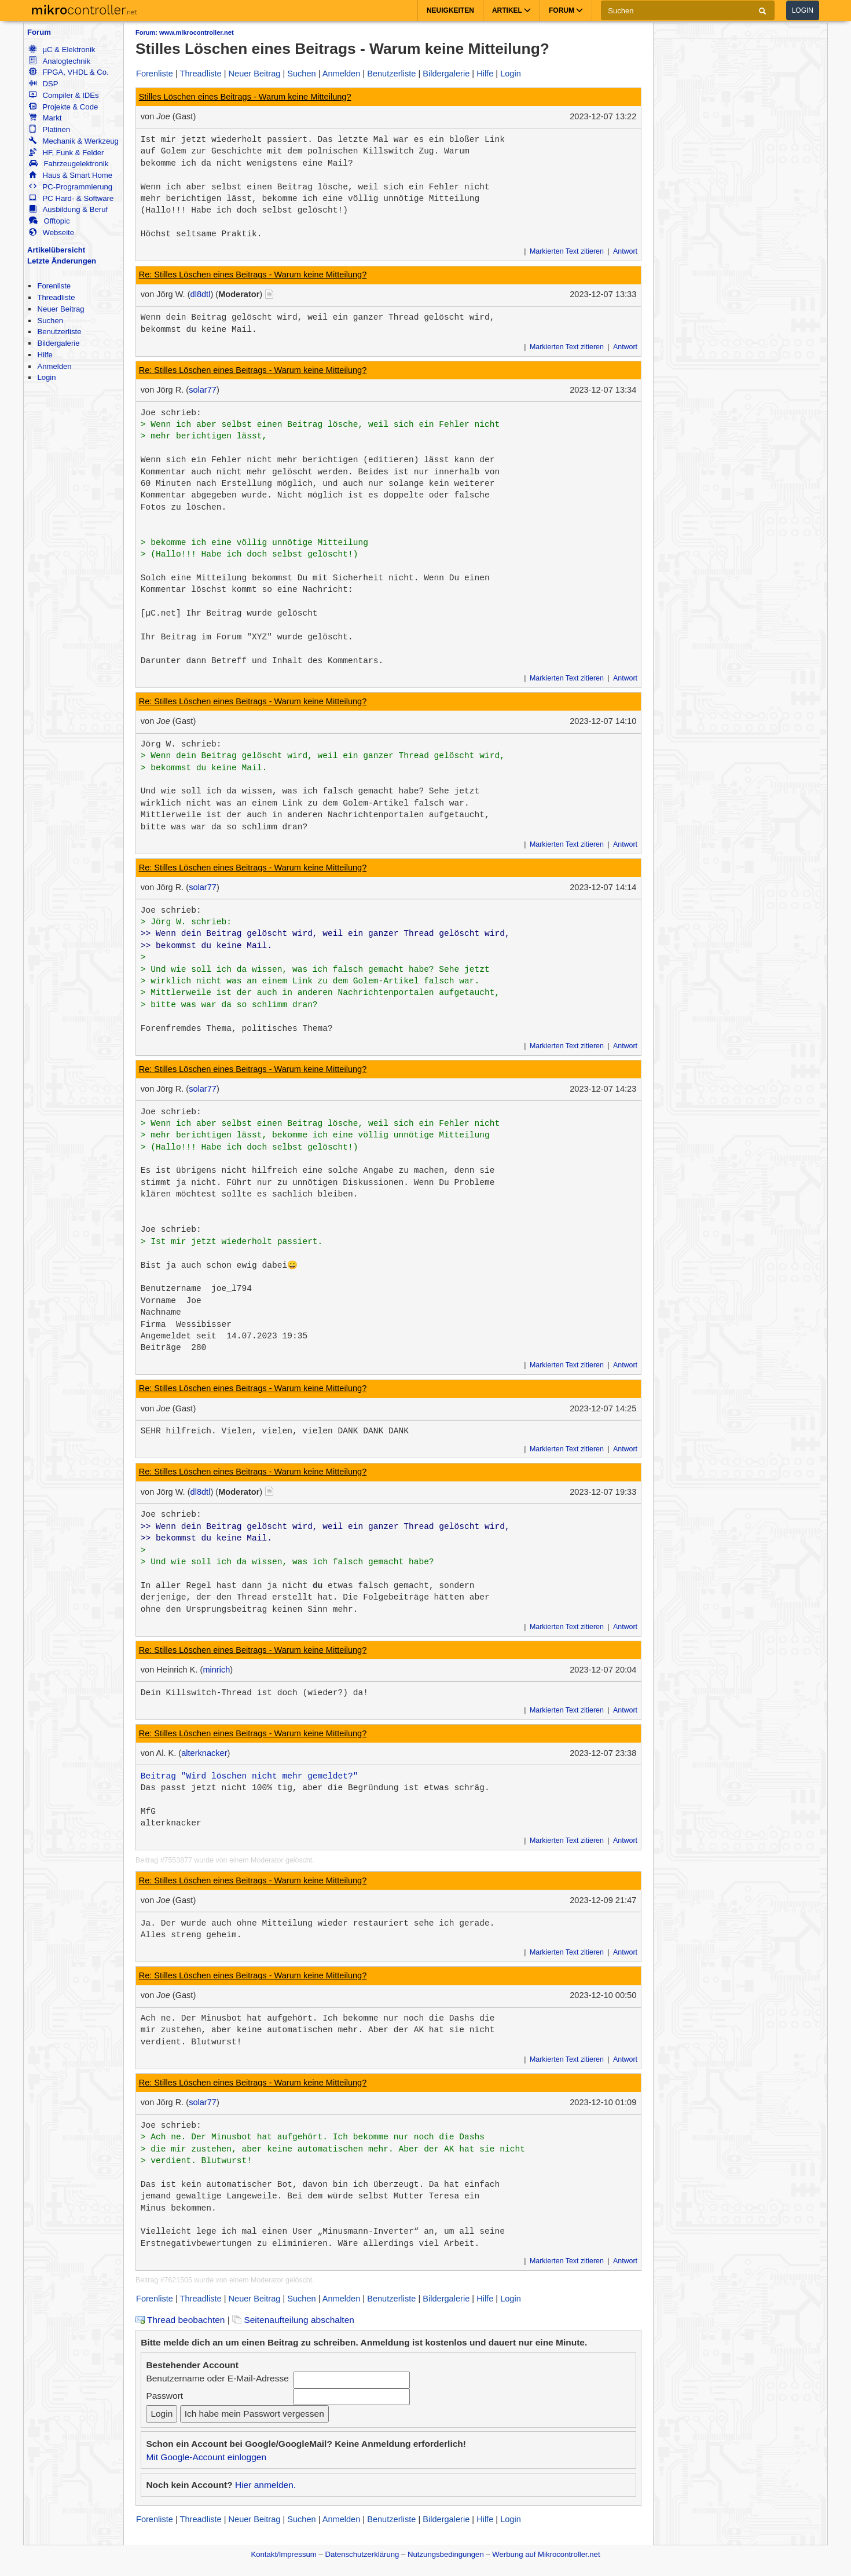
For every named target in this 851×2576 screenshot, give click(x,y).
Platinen (49, 129)
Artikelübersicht (56, 250)
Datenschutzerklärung (362, 2554)
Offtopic (49, 221)
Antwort (625, 251)
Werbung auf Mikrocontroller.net (546, 2554)
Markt (45, 118)
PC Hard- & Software (71, 198)
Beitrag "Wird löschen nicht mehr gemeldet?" (249, 1776)
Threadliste (56, 297)
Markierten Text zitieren (567, 251)
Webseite (51, 232)
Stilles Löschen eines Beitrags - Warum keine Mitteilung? (245, 96)
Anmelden (54, 366)
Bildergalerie (58, 343)
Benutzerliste (59, 331)
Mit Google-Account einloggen (206, 2457)
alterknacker (204, 1753)
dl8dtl (200, 294)
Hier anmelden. (265, 2485)
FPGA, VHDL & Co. (68, 72)
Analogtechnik (59, 61)
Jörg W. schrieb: (181, 744)
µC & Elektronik (62, 49)
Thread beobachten (180, 2320)
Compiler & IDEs (63, 95)
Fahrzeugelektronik (68, 163)
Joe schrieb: (171, 413)
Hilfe (44, 354)
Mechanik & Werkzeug (73, 141)
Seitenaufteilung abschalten (293, 2320)
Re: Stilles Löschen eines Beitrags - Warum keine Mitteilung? (253, 274)
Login (802, 10)
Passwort (164, 2396)
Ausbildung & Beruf (68, 209)
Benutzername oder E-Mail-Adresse (217, 2378)
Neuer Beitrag (60, 309)
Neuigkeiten (450, 10)
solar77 (203, 389)
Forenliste (54, 285)
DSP (43, 83)
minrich (216, 1669)
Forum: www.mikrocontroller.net (184, 32)
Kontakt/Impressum (283, 2554)
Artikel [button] (511, 10)
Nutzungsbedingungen (446, 2554)
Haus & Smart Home (70, 175)
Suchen (50, 320)
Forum (39, 32)
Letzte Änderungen (61, 261)
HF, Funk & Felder (66, 152)
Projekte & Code (63, 107)
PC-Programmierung (70, 186)
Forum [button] (566, 10)
